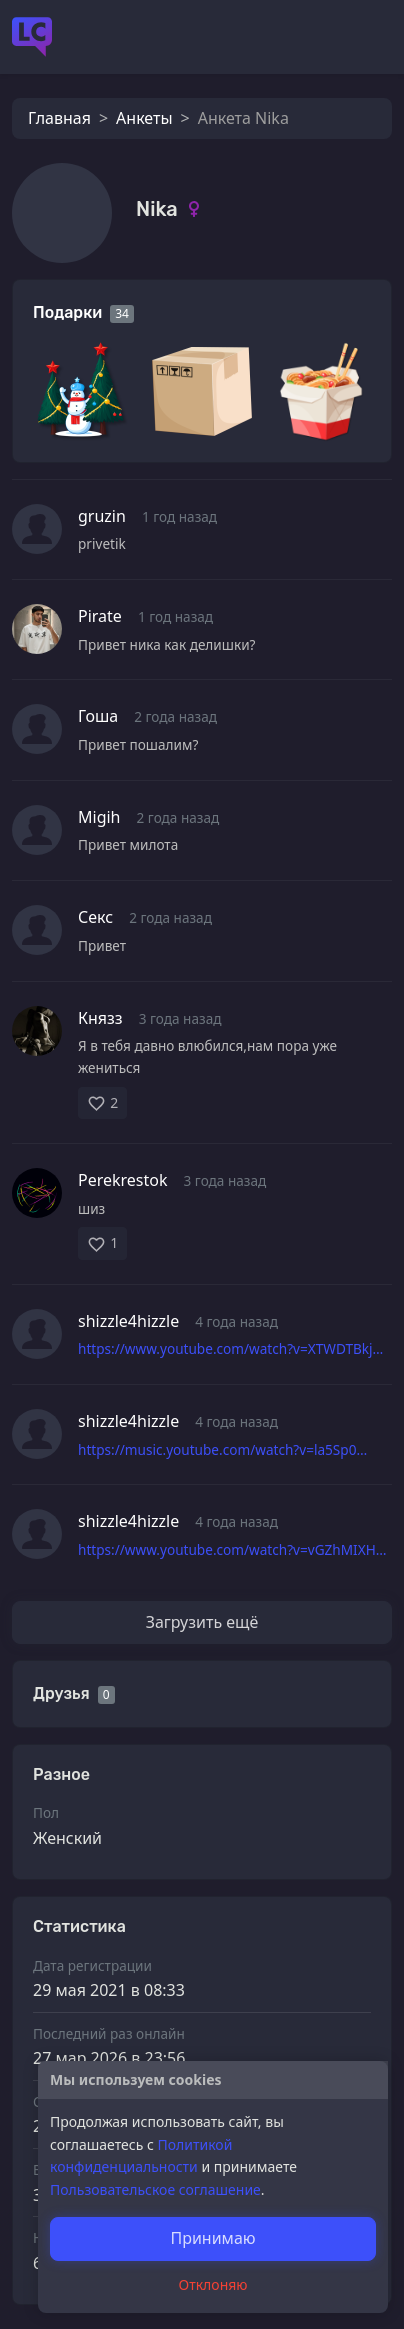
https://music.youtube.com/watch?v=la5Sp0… (222, 1449)
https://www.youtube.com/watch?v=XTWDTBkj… (230, 1348)
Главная (59, 118)
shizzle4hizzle (128, 1321)
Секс (95, 917)
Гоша (98, 716)
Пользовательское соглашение (155, 2189)
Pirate (100, 616)
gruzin (102, 516)
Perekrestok (123, 1180)
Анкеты (144, 118)
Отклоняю (213, 2284)
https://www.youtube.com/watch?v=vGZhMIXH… (232, 1549)
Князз (100, 1018)
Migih (99, 817)
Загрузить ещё (202, 1622)
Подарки (67, 312)
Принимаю (212, 2238)
